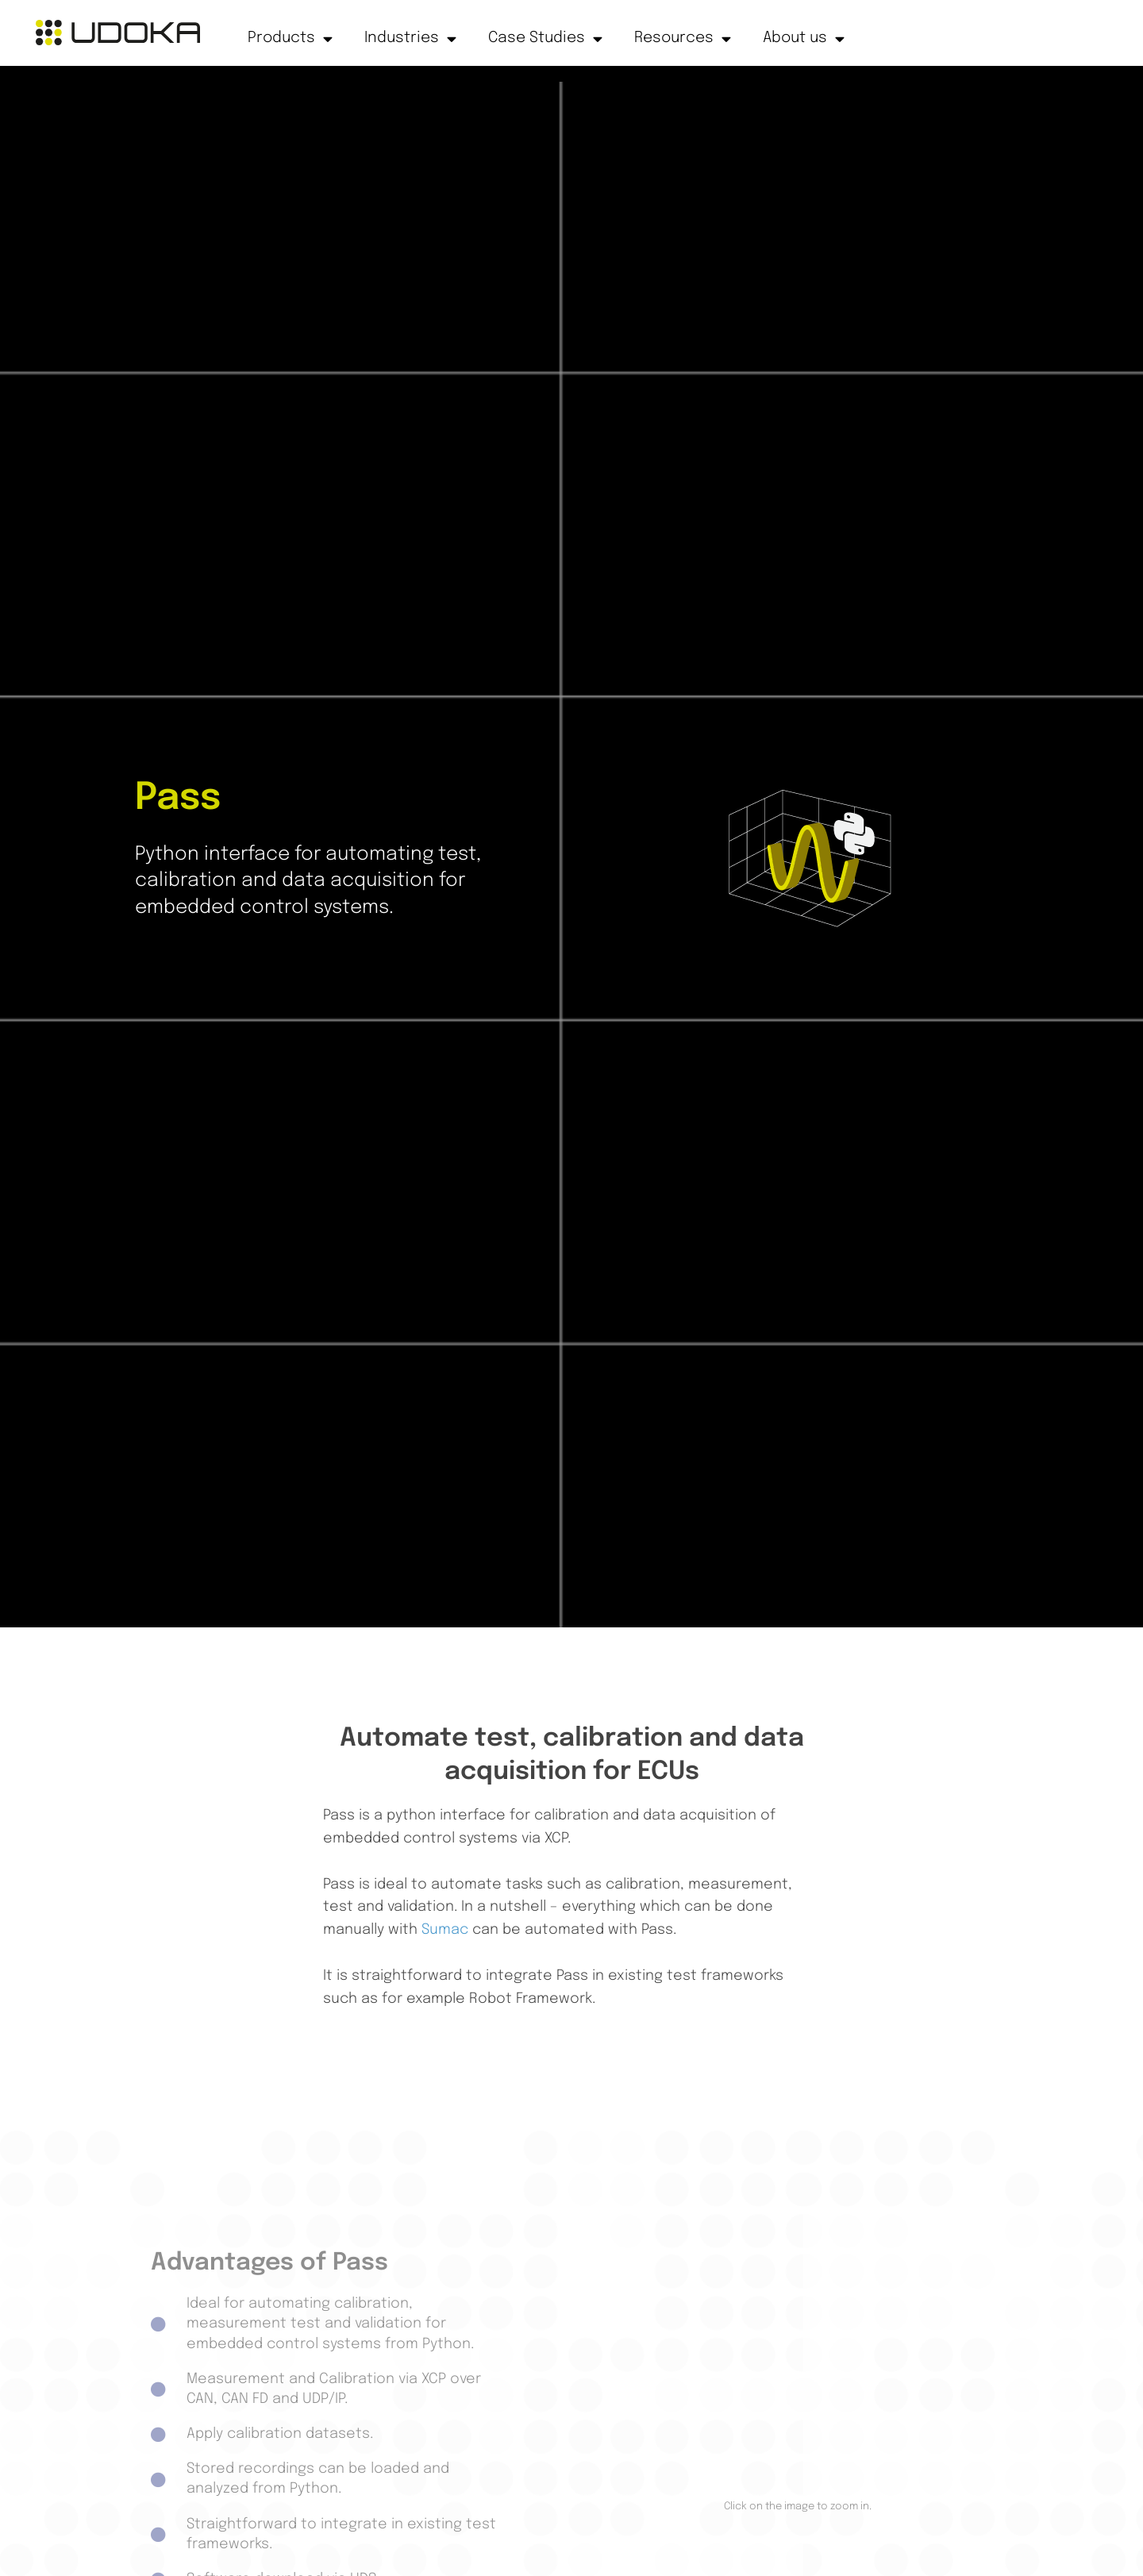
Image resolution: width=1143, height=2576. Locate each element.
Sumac (444, 1930)
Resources (682, 38)
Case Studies (545, 38)
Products (290, 38)
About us (804, 38)
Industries (410, 38)
